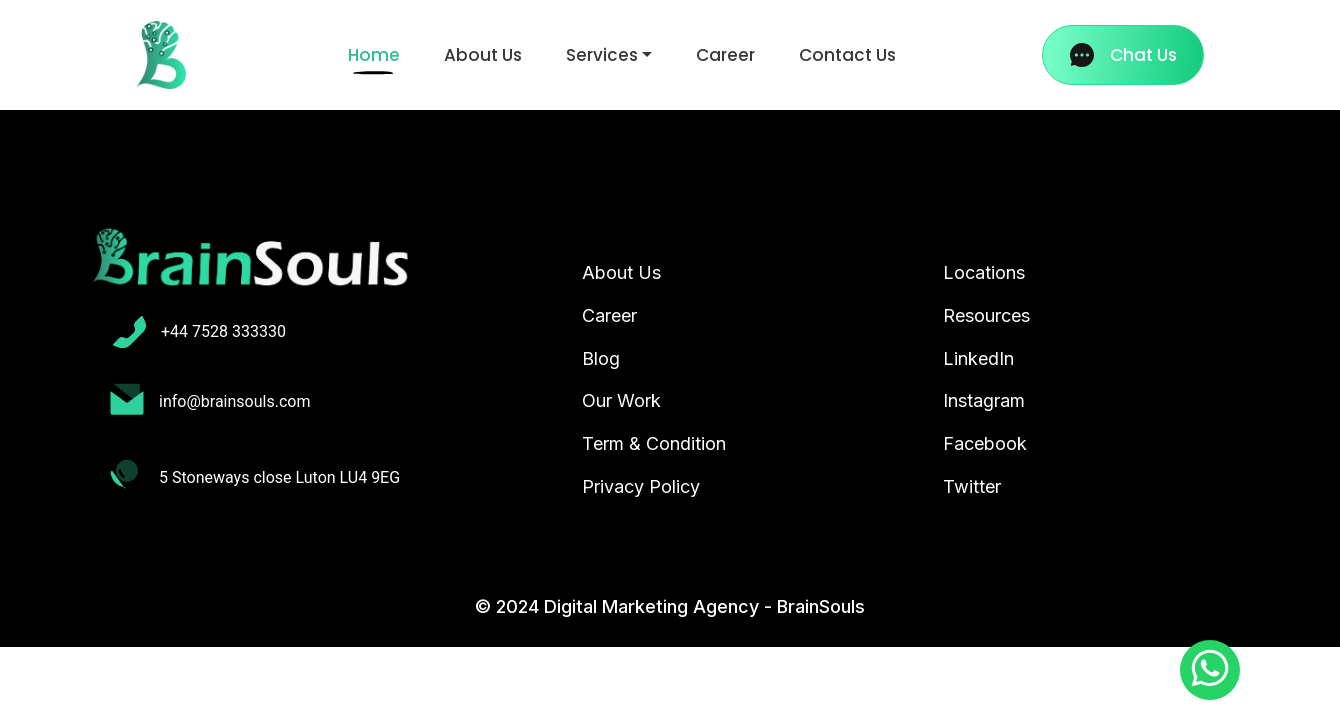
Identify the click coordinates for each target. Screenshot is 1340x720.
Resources (986, 315)
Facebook (985, 443)
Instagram (984, 400)
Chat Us (1123, 55)
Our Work (621, 400)
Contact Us (847, 55)
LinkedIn (978, 358)
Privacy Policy (641, 486)
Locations (984, 272)
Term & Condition (654, 443)
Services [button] (602, 55)
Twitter (972, 486)
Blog (601, 358)
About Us (483, 55)
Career (725, 55)
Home (378, 54)
